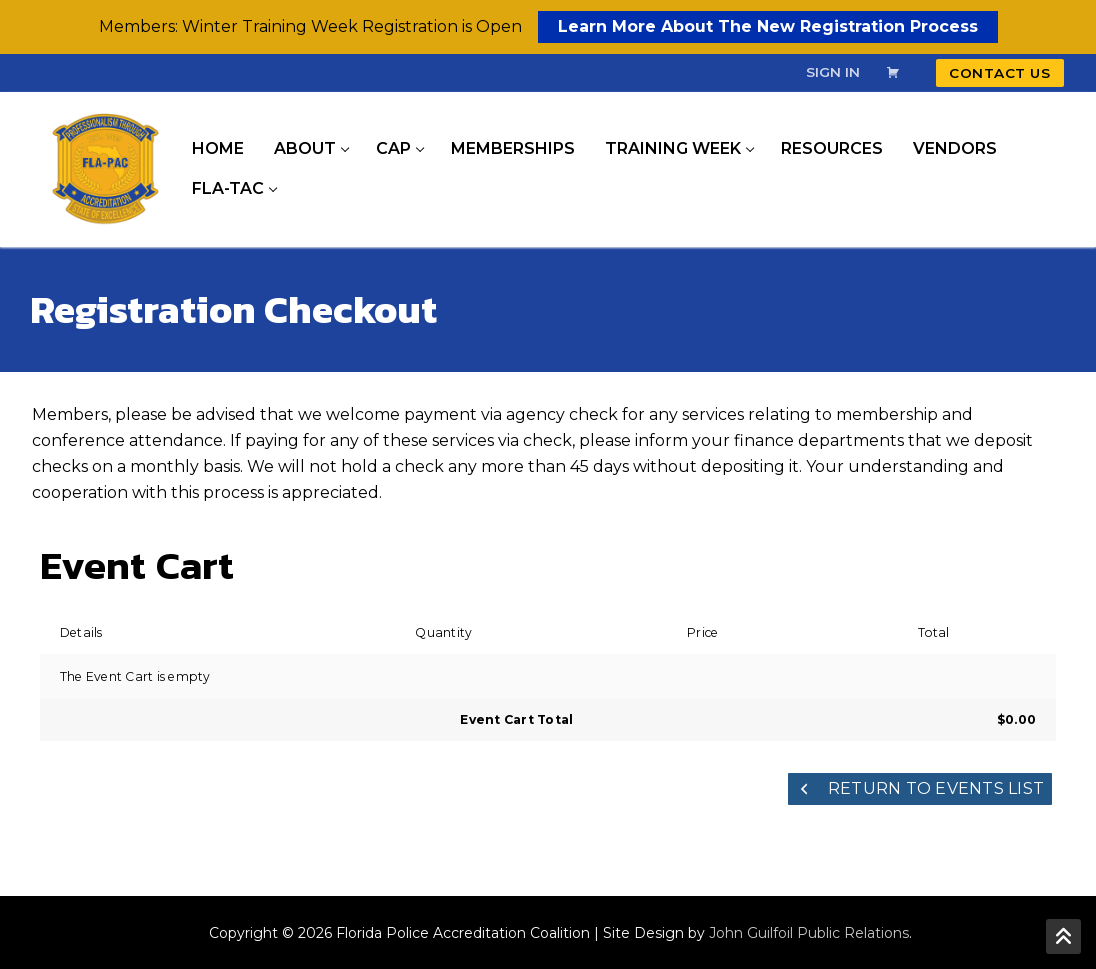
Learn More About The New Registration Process (768, 26)
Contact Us (999, 73)
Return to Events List (920, 788)
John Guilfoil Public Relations (809, 933)
